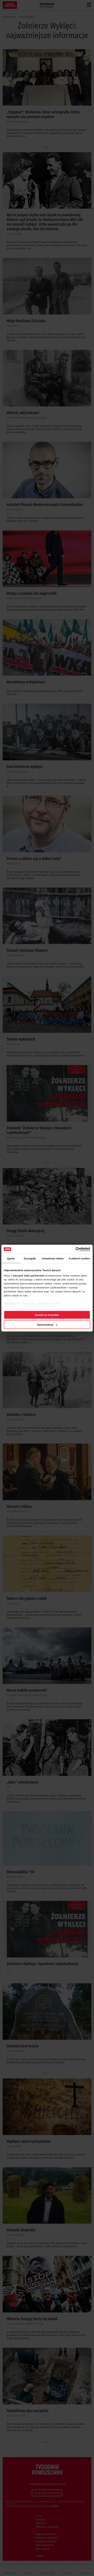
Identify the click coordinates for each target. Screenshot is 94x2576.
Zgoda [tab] (11, 1258)
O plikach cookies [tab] (79, 1258)
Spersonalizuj (47, 1324)
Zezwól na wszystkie (47, 1314)
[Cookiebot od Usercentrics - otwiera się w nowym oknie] (75, 1249)
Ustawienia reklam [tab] (53, 1258)
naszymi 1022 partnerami (28, 1275)
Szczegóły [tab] (30, 1258)
